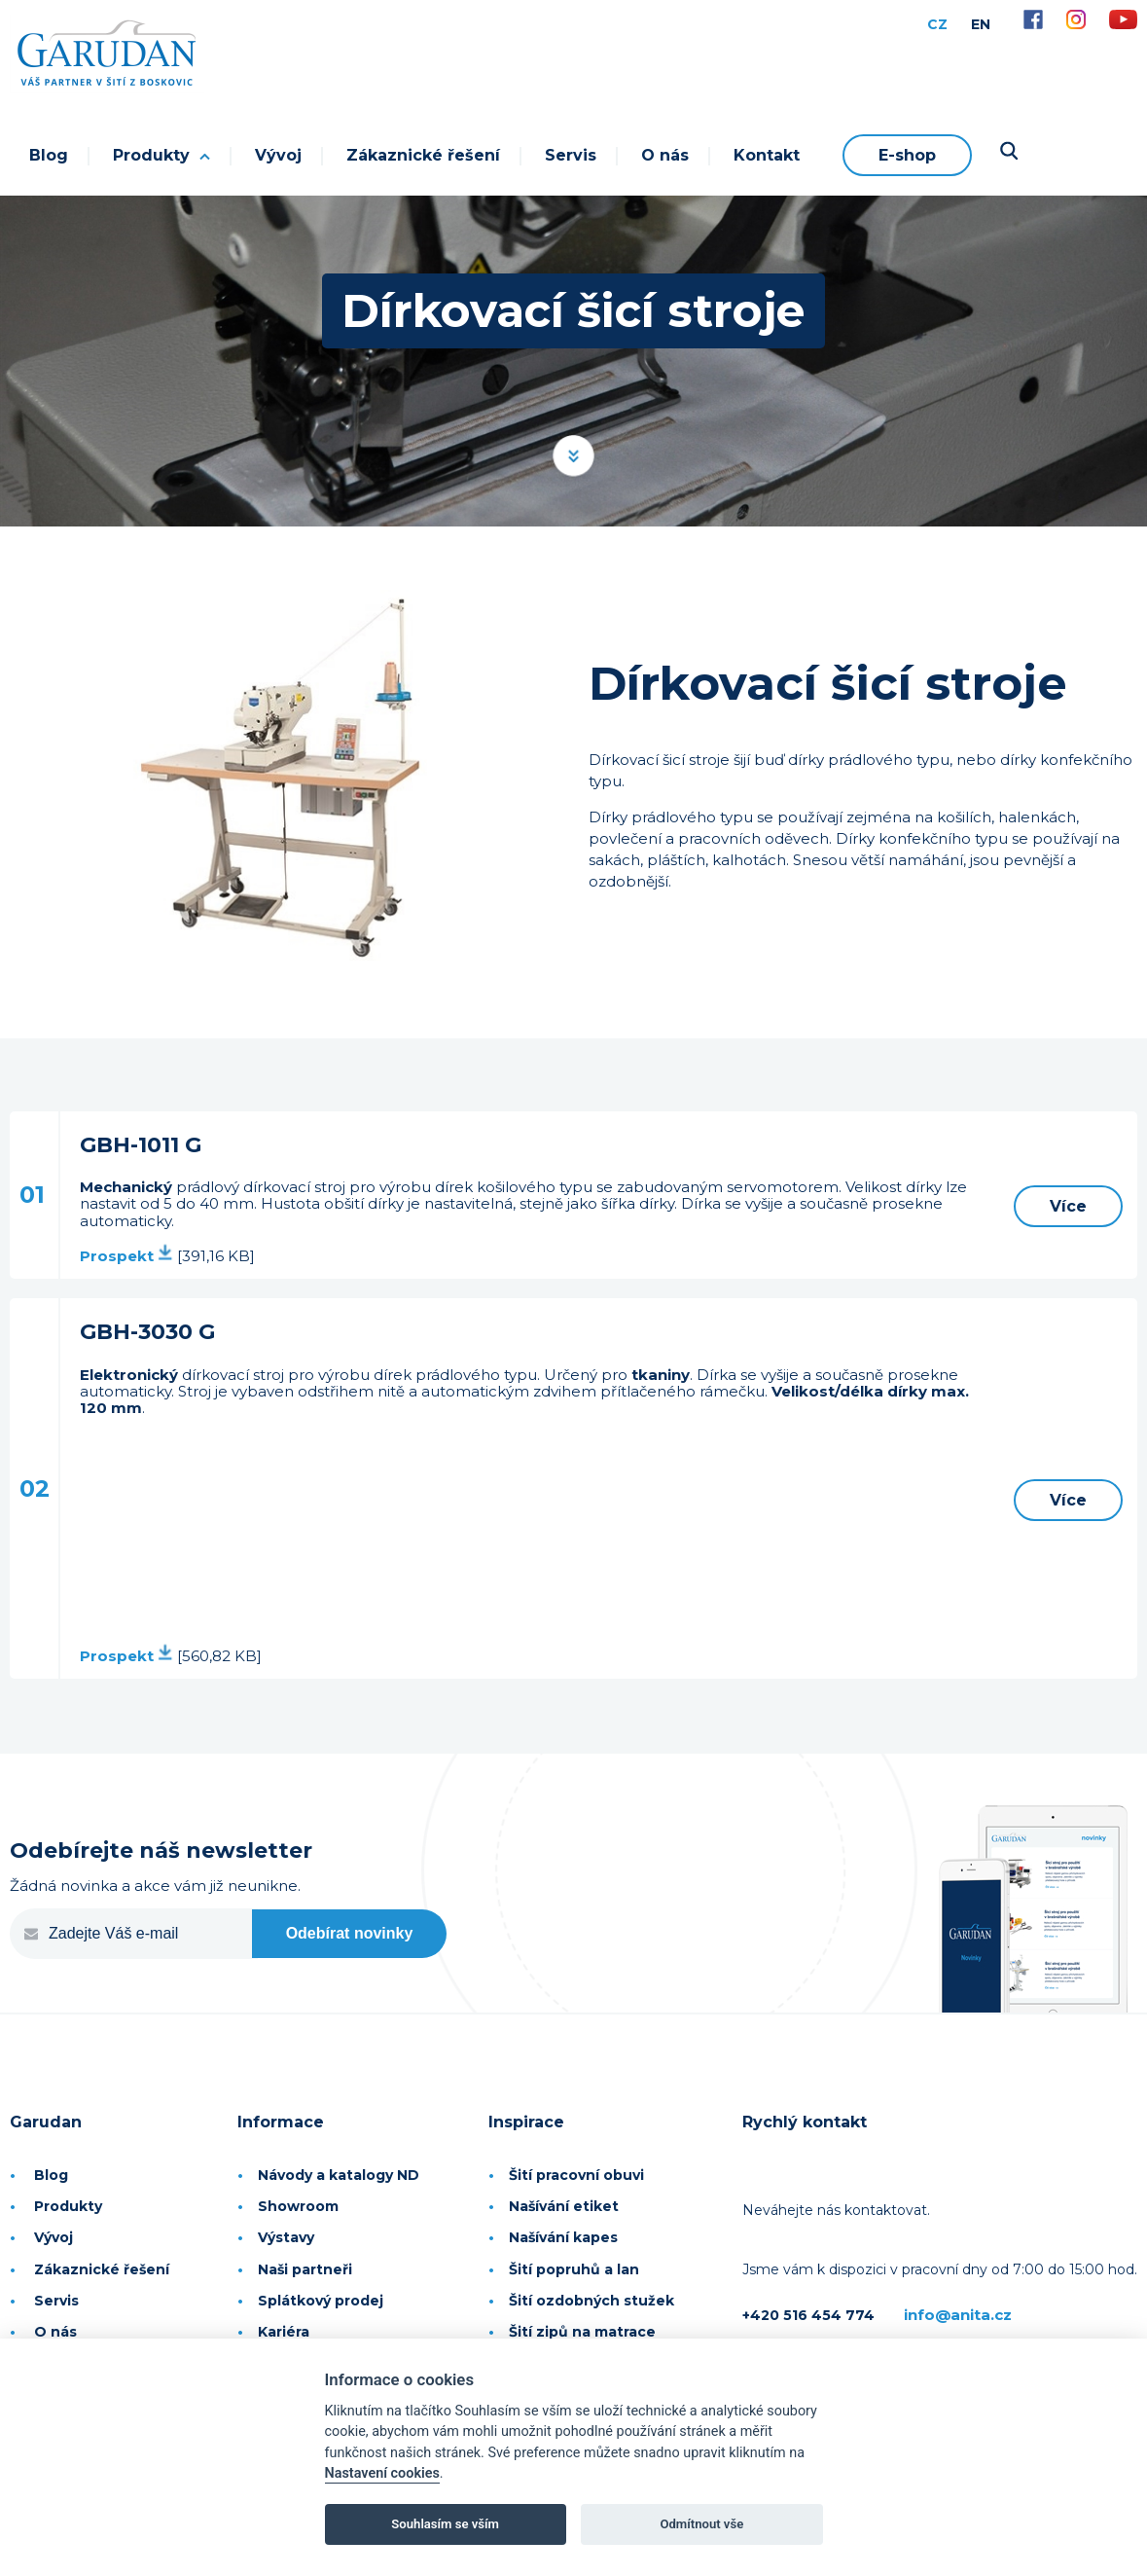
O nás (665, 155)
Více (1068, 1206)
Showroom (298, 2206)
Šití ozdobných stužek (591, 2300)
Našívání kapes (563, 2237)
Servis (570, 155)
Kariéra (283, 2331)
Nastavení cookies (382, 2473)
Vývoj (278, 155)
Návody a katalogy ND (338, 2175)
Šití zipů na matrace (582, 2331)
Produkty (161, 155)
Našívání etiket (564, 2206)
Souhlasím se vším (445, 2524)
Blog (48, 155)
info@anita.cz (958, 2314)
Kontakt (767, 155)
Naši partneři (305, 2269)
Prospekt (126, 1256)
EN (980, 24)
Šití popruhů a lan (574, 2269)
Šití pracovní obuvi (576, 2175)
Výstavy (286, 2237)
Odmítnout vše (701, 2524)
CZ (937, 24)
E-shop (907, 155)
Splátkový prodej (320, 2300)
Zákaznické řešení (423, 155)
